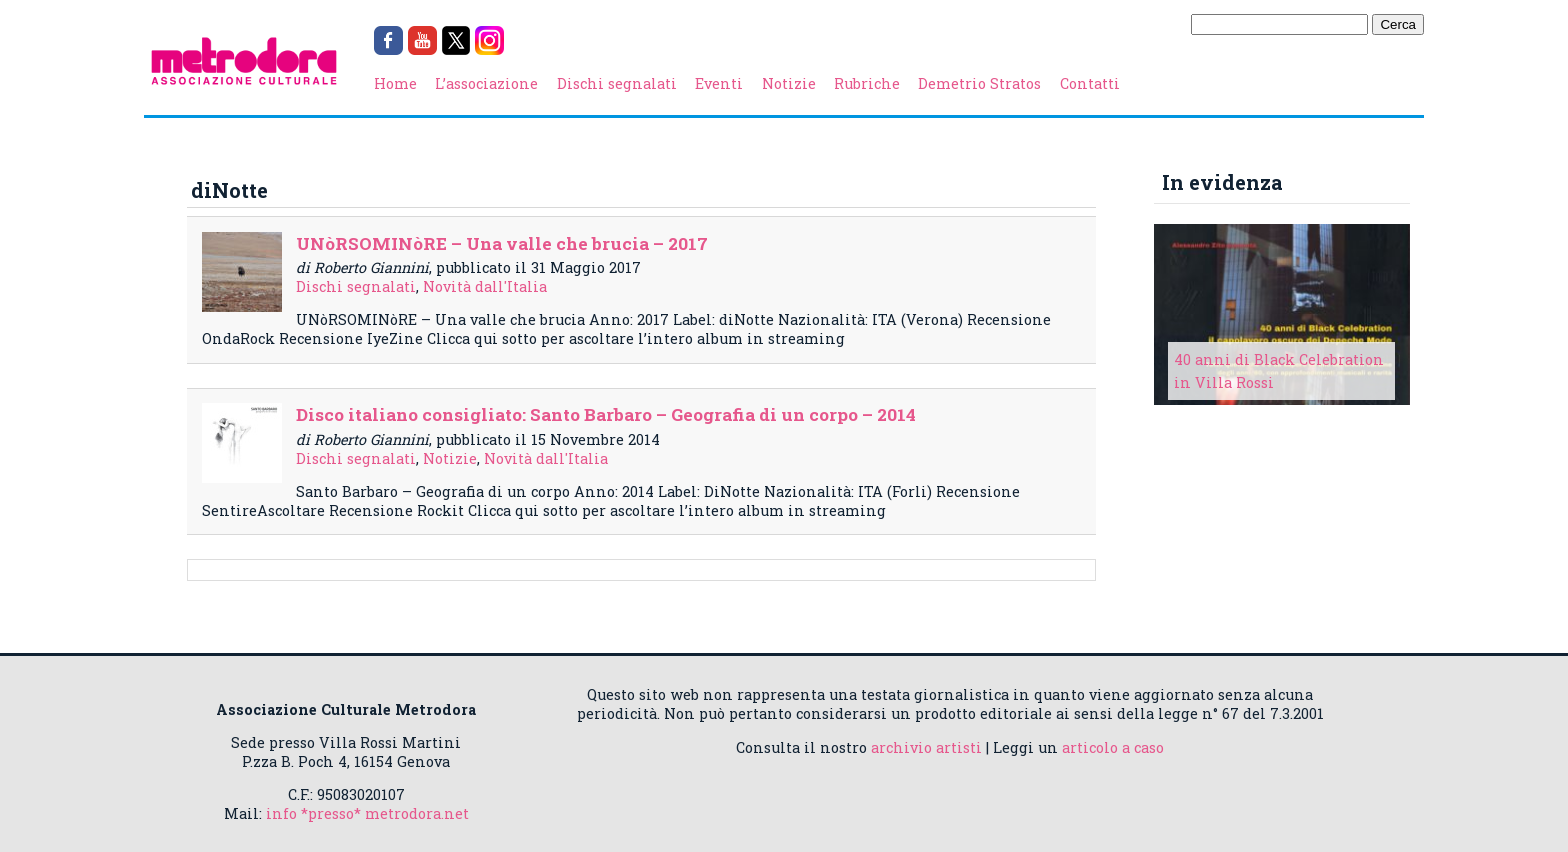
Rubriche (867, 83)
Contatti (1090, 83)
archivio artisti (926, 747)
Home (395, 83)
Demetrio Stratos (979, 83)
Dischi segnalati (617, 83)
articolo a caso (1113, 747)
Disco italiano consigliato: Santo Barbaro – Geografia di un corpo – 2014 (606, 414)
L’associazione (486, 83)
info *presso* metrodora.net (367, 813)
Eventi (719, 83)
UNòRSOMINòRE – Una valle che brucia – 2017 (502, 243)
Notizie (789, 83)
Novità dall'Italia (485, 286)
